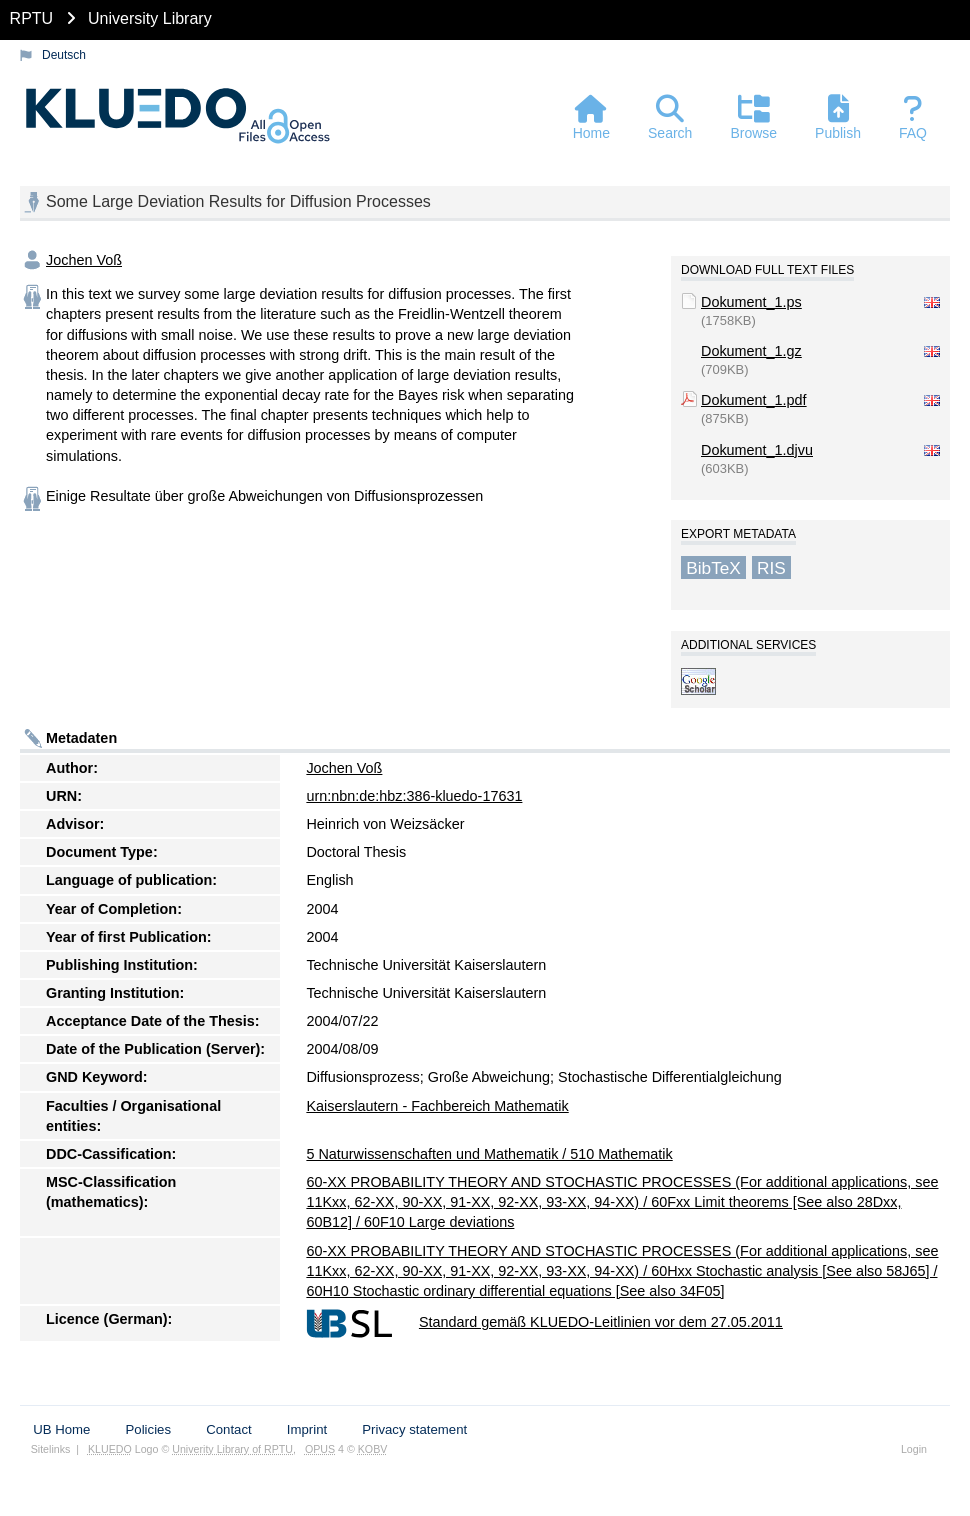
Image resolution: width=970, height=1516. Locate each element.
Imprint (307, 1429)
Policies (148, 1429)
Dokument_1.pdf (754, 400)
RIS (771, 567)
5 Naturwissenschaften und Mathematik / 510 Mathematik (489, 1154)
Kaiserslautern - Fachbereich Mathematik (437, 1106)
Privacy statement (414, 1429)
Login (914, 1449)
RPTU (32, 18)
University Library (150, 18)
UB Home (61, 1429)
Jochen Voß (84, 260)
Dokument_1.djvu (757, 450)
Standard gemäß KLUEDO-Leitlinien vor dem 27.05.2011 (601, 1322)
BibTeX (713, 567)
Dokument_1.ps (751, 302)
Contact (228, 1429)
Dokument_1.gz (751, 351)
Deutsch (64, 55)
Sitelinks (51, 1449)
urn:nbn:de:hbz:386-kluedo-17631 (414, 796)
